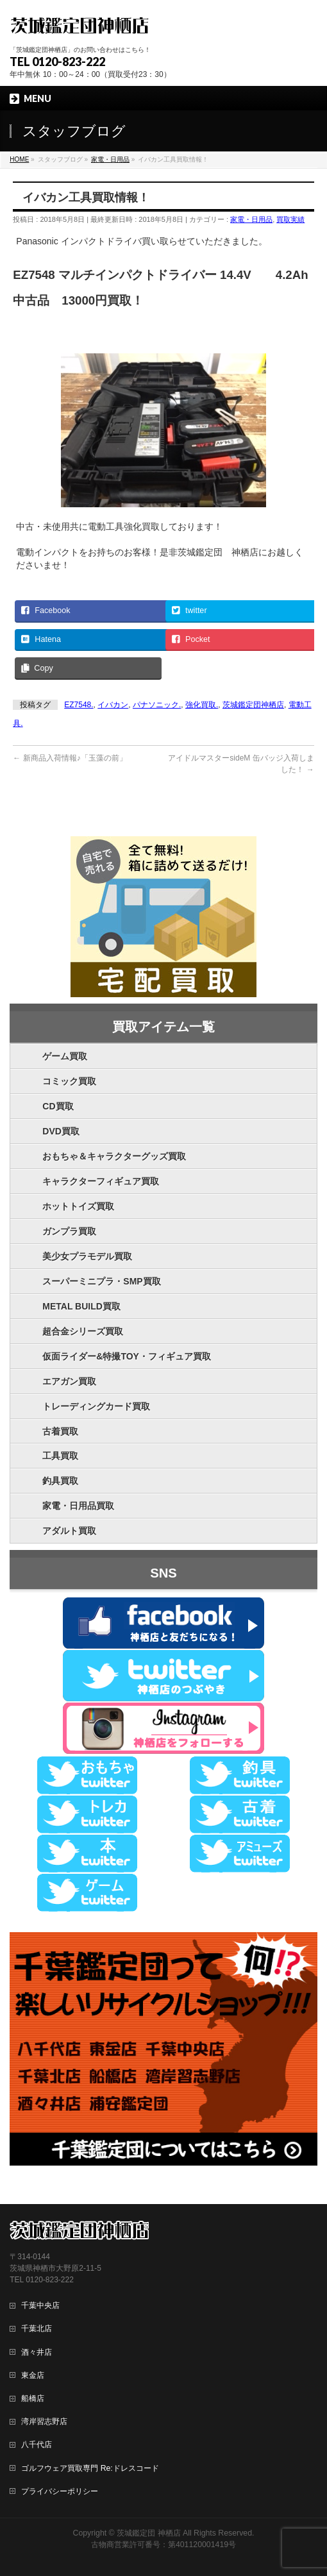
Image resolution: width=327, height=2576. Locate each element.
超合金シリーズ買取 (82, 1331)
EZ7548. (78, 704)
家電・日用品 (251, 219)
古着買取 (60, 1431)
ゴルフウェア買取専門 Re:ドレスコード (89, 2468)
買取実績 (290, 219)
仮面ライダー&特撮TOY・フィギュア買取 (126, 1356)
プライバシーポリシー (59, 2491)
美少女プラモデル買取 (87, 1256)
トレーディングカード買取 (96, 1406)
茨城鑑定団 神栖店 (148, 2533)
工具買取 (60, 1456)
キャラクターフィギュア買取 (100, 1181)
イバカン (112, 704)
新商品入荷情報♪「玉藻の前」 (69, 757)
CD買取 (57, 1106)
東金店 (32, 2375)
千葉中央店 (40, 2305)
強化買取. (201, 704)
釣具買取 (60, 1481)
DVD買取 (61, 1131)
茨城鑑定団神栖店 (253, 704)
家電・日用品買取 (78, 1506)
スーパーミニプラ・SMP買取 (101, 1281)
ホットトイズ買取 (78, 1206)
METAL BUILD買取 (81, 1306)
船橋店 (32, 2398)
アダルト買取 (69, 1531)
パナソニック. (157, 704)
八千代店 (36, 2444)
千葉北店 (36, 2328)
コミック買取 (69, 1081)
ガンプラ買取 (69, 1231)
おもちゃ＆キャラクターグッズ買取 (114, 1156)
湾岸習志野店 (44, 2421)
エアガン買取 (69, 1381)
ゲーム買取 (64, 1056)
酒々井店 (36, 2352)
